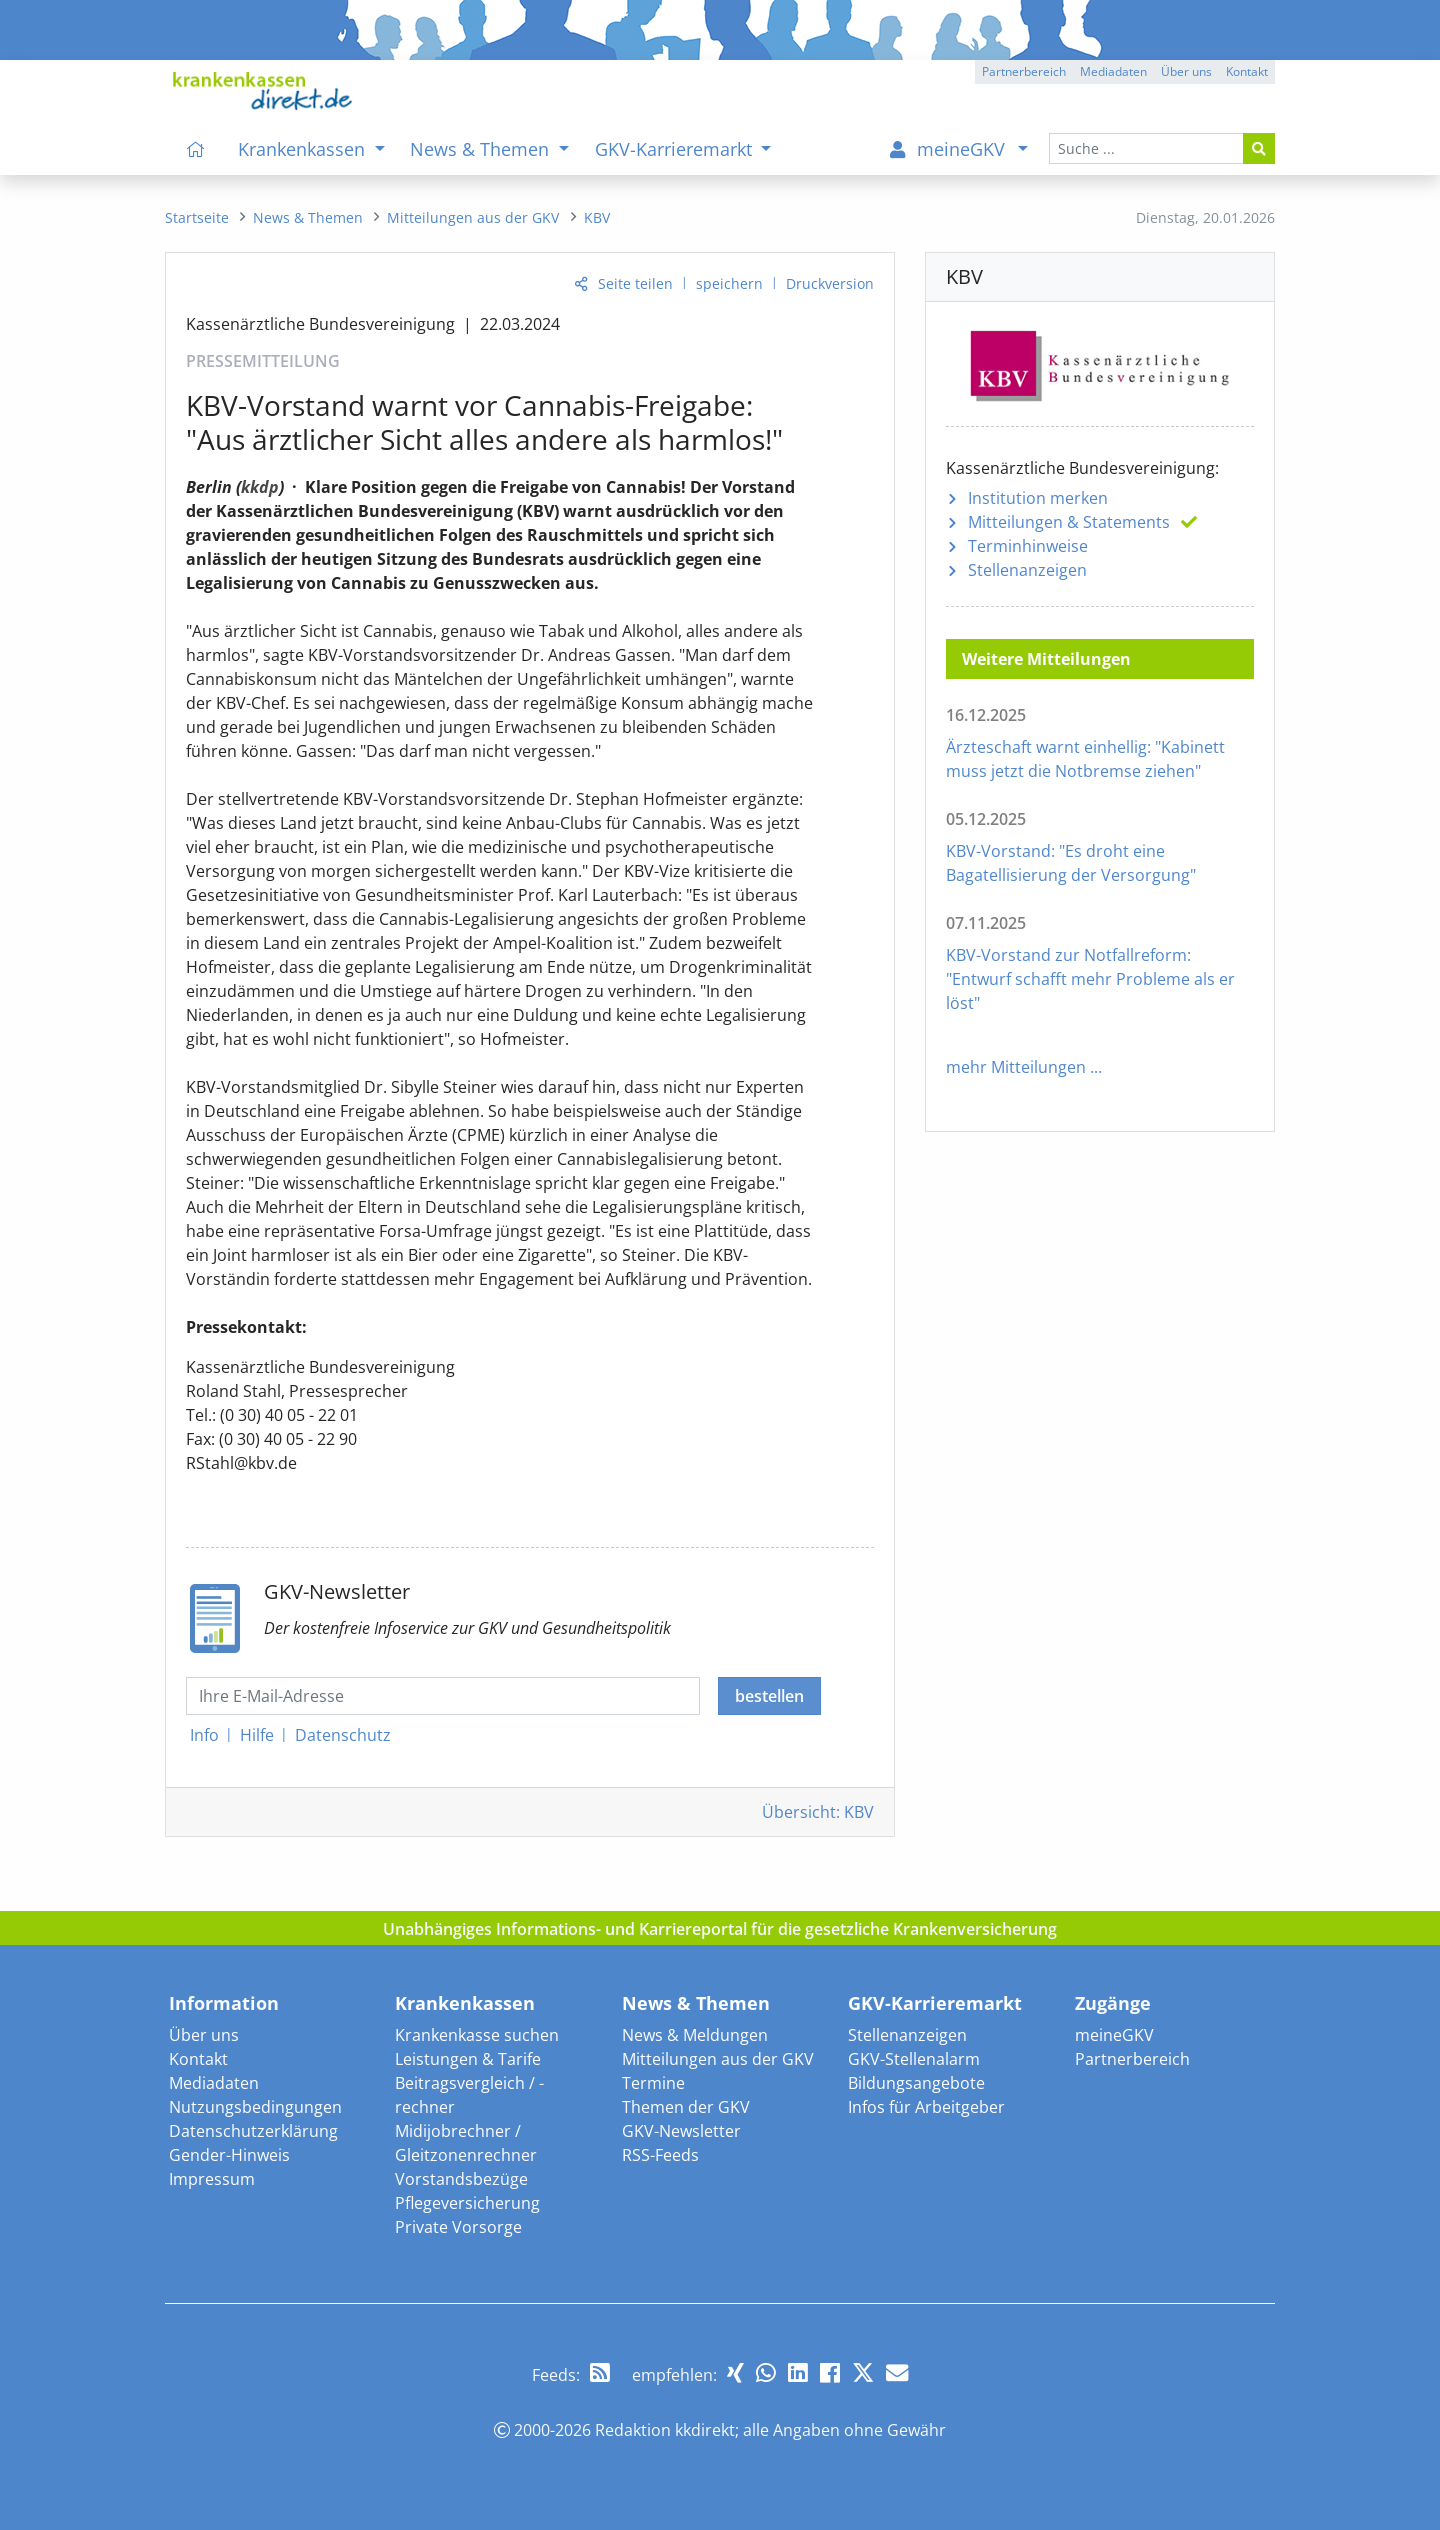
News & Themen (696, 2003)
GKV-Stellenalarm (914, 2059)
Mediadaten (214, 2083)
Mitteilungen (1069, 522)
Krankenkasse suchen (477, 2035)
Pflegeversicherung (467, 2203)
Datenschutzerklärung (253, 2131)
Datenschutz (343, 1735)
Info (204, 1735)
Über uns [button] (1186, 71)
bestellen (769, 1696)
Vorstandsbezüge (461, 2179)
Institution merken (1038, 498)
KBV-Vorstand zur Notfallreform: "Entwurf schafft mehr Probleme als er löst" (1090, 979)
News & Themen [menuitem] (482, 149)
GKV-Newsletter (681, 2131)
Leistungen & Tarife (468, 2059)
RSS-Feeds (660, 2155)
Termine (653, 2083)
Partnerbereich (1132, 2059)
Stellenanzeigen (1027, 570)
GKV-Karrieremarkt (935, 2003)
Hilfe (257, 1735)
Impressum (212, 2179)
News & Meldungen (695, 2035)
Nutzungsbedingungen (255, 2107)
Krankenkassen (465, 2003)
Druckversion (830, 283)
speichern (729, 283)
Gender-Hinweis (229, 2155)
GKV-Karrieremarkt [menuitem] (676, 149)
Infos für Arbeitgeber (926, 2107)
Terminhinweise (1028, 546)
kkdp (260, 487)
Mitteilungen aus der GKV (718, 2059)
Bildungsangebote (916, 2083)
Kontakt (198, 2059)
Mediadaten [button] (1113, 71)
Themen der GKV (686, 2107)
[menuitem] (196, 149)
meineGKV (1114, 2035)
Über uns (204, 2035)
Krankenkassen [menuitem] (304, 149)
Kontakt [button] (1247, 71)
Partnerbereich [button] (1024, 71)
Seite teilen (635, 283)
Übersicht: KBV (818, 1812)
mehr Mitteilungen (1016, 1067)
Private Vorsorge (458, 2227)
